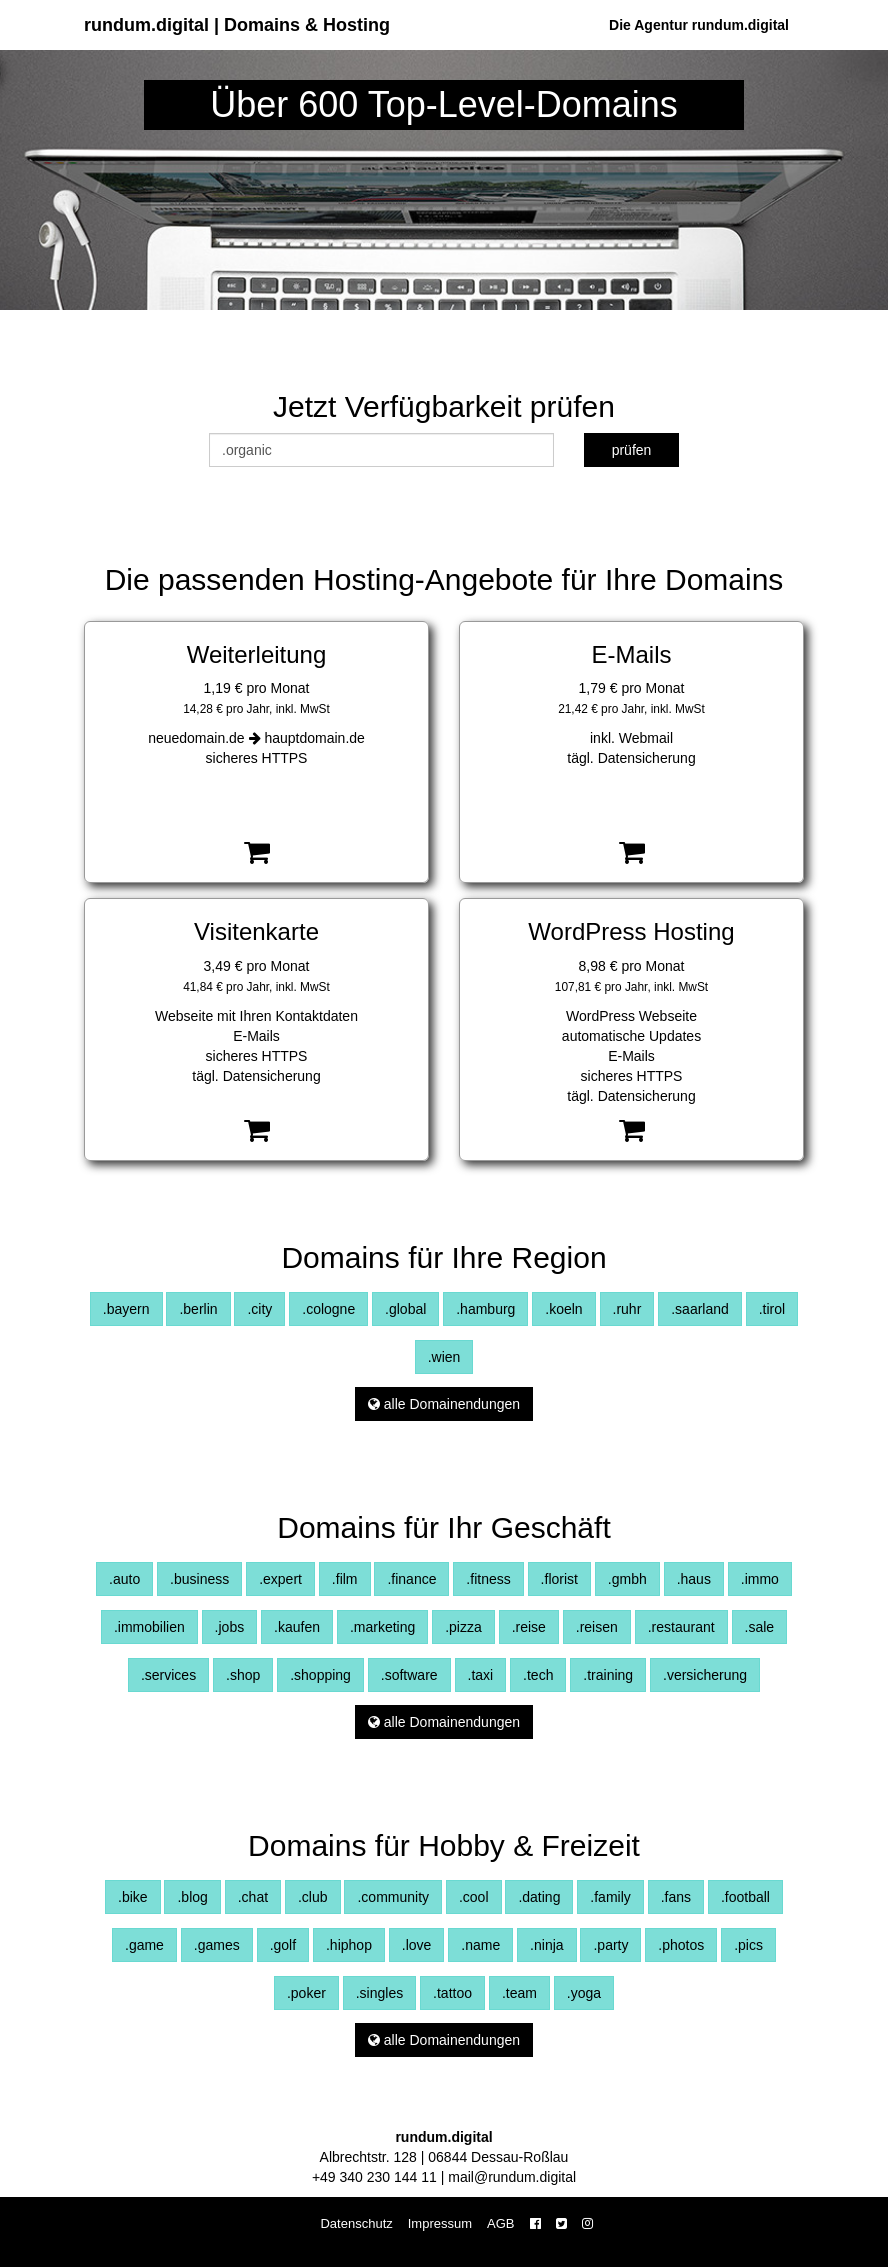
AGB (500, 2223)
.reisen (597, 1627)
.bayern (126, 1309)
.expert (280, 1579)
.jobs (230, 1627)
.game (144, 1945)
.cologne (328, 1309)
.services (168, 1675)
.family (610, 1897)
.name (480, 1945)
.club (313, 1897)
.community (393, 1897)
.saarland (700, 1309)
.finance (411, 1579)
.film (345, 1579)
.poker (306, 1993)
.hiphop (349, 1945)
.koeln (563, 1309)
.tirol (772, 1309)
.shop (243, 1675)
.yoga (584, 1993)
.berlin (198, 1309)
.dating (539, 1897)
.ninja (546, 1945)
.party (610, 1945)
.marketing (382, 1627)
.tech (538, 1675)
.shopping (320, 1675)
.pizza (463, 1627)
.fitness (488, 1579)
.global (405, 1309)
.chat (253, 1897)
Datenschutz (356, 2223)
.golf (283, 1945)
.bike (133, 1897)
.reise (529, 1627)
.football (745, 1897)
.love (417, 1945)
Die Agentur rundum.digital (699, 25)
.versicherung (705, 1675)
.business (199, 1579)
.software (409, 1675)
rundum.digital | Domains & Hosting (237, 25)
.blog (192, 1897)
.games (217, 1945)
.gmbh (627, 1579)
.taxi (481, 1675)
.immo (760, 1579)
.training (608, 1675)
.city (259, 1309)
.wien (444, 1357)
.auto (124, 1579)
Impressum (440, 2223)
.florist (559, 1579)
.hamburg (485, 1309)
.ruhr (627, 1309)
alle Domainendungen (444, 1404)
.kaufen (297, 1627)
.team (519, 1993)
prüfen (632, 450)
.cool (474, 1897)
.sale (760, 1627)
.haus (694, 1579)
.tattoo (452, 1993)
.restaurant (681, 1627)
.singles (379, 1993)
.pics (748, 1945)
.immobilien (149, 1627)
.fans (676, 1897)
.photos (681, 1945)
